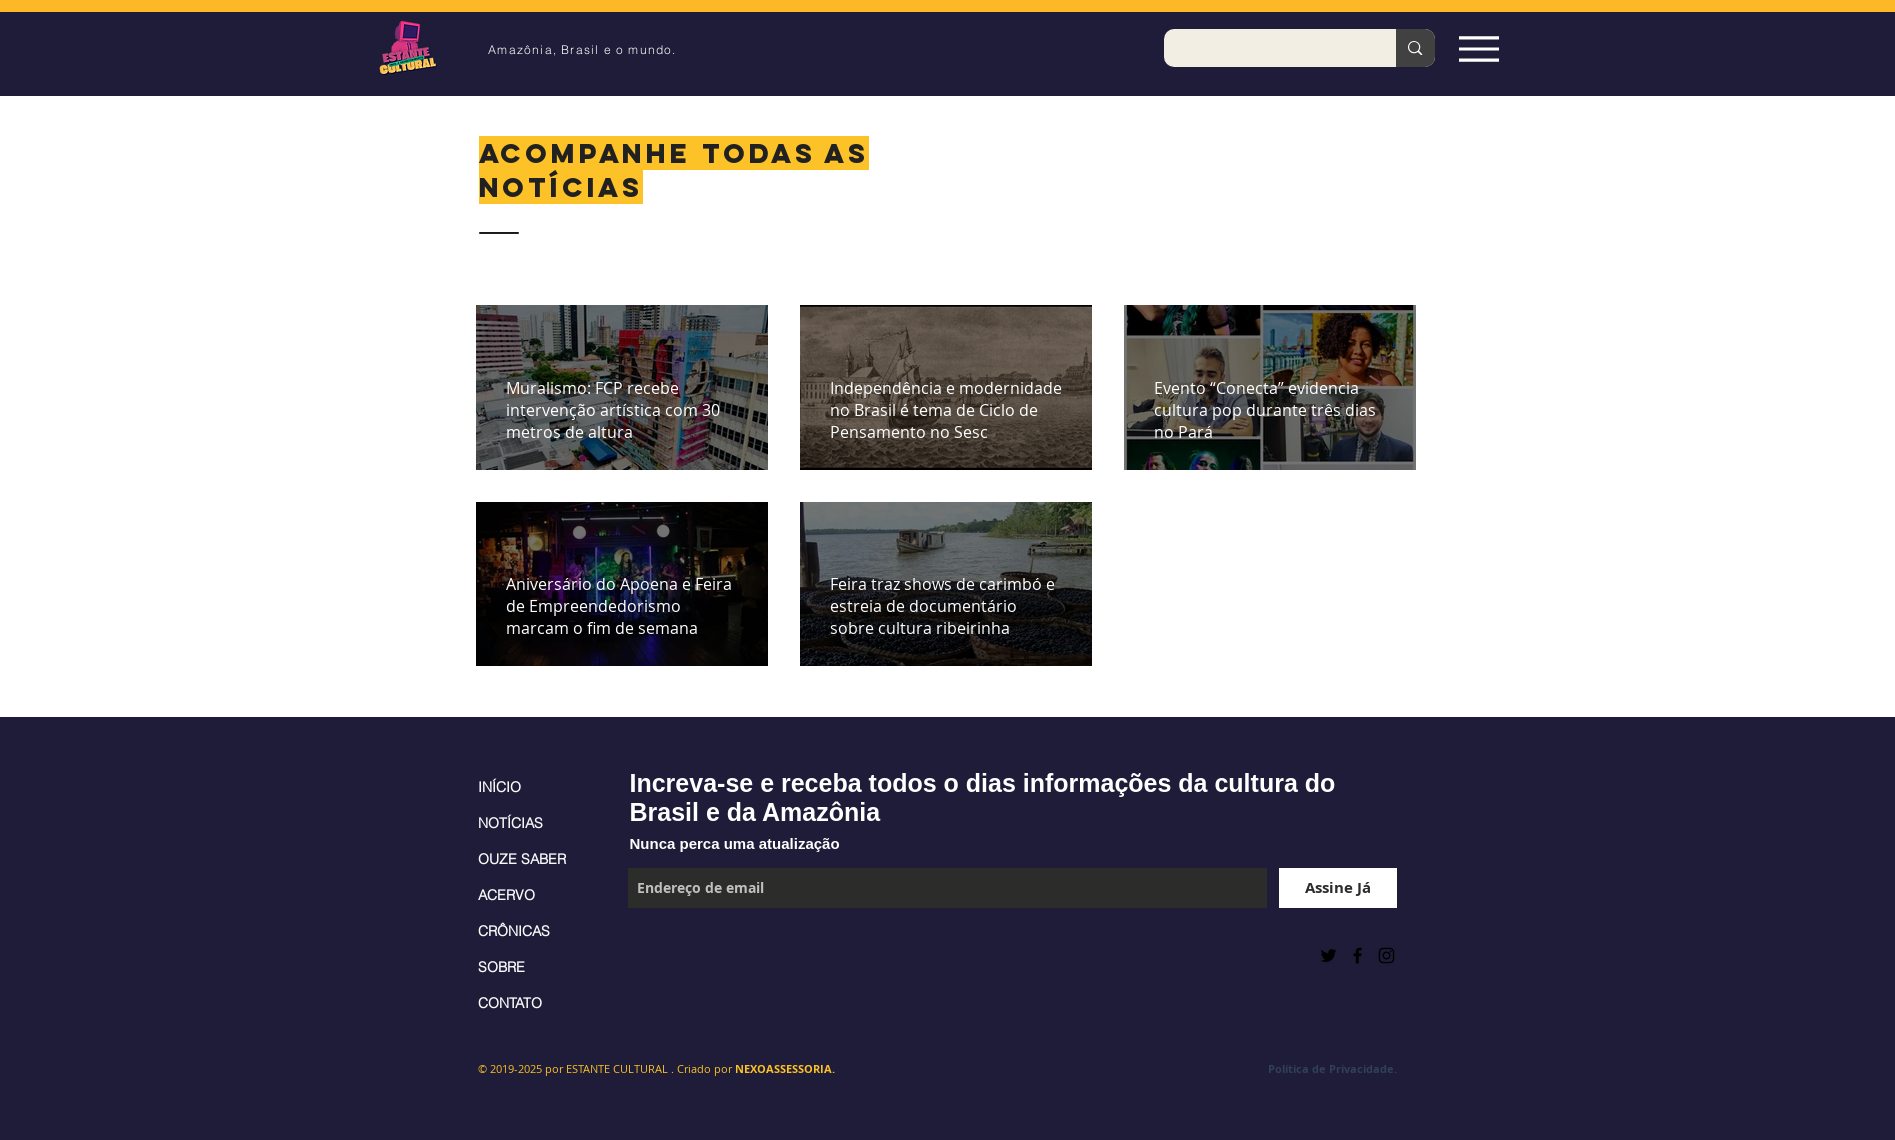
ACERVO (506, 895)
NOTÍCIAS (510, 823)
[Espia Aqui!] (1479, 48)
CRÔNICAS (514, 931)
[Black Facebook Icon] (1357, 955)
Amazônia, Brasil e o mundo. (582, 49)
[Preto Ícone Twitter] (1328, 955)
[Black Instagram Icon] (1386, 955)
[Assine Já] (1338, 888)
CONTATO (510, 1003)
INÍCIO (499, 787)
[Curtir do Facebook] (677, 955)
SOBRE (501, 967)
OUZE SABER (522, 859)
